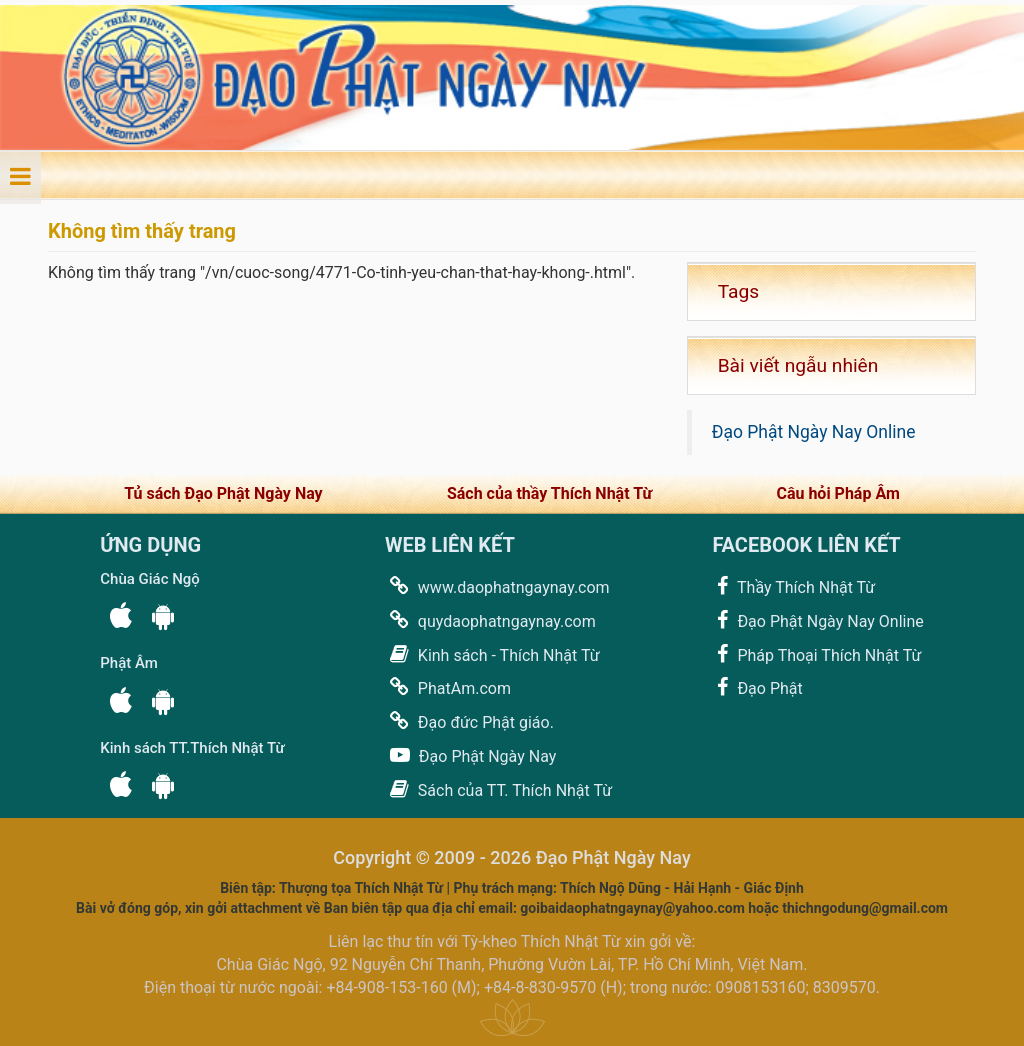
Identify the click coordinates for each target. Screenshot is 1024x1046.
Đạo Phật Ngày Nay (470, 755)
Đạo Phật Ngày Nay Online (814, 432)
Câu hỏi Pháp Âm (837, 493)
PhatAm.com (448, 687)
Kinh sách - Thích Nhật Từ (492, 654)
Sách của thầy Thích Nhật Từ (549, 493)
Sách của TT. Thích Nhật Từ (498, 789)
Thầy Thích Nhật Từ (793, 586)
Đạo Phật (757, 687)
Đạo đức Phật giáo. (469, 721)
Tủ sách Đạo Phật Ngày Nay (223, 493)
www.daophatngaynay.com (497, 586)
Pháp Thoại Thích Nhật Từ (816, 654)
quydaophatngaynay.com (490, 620)
